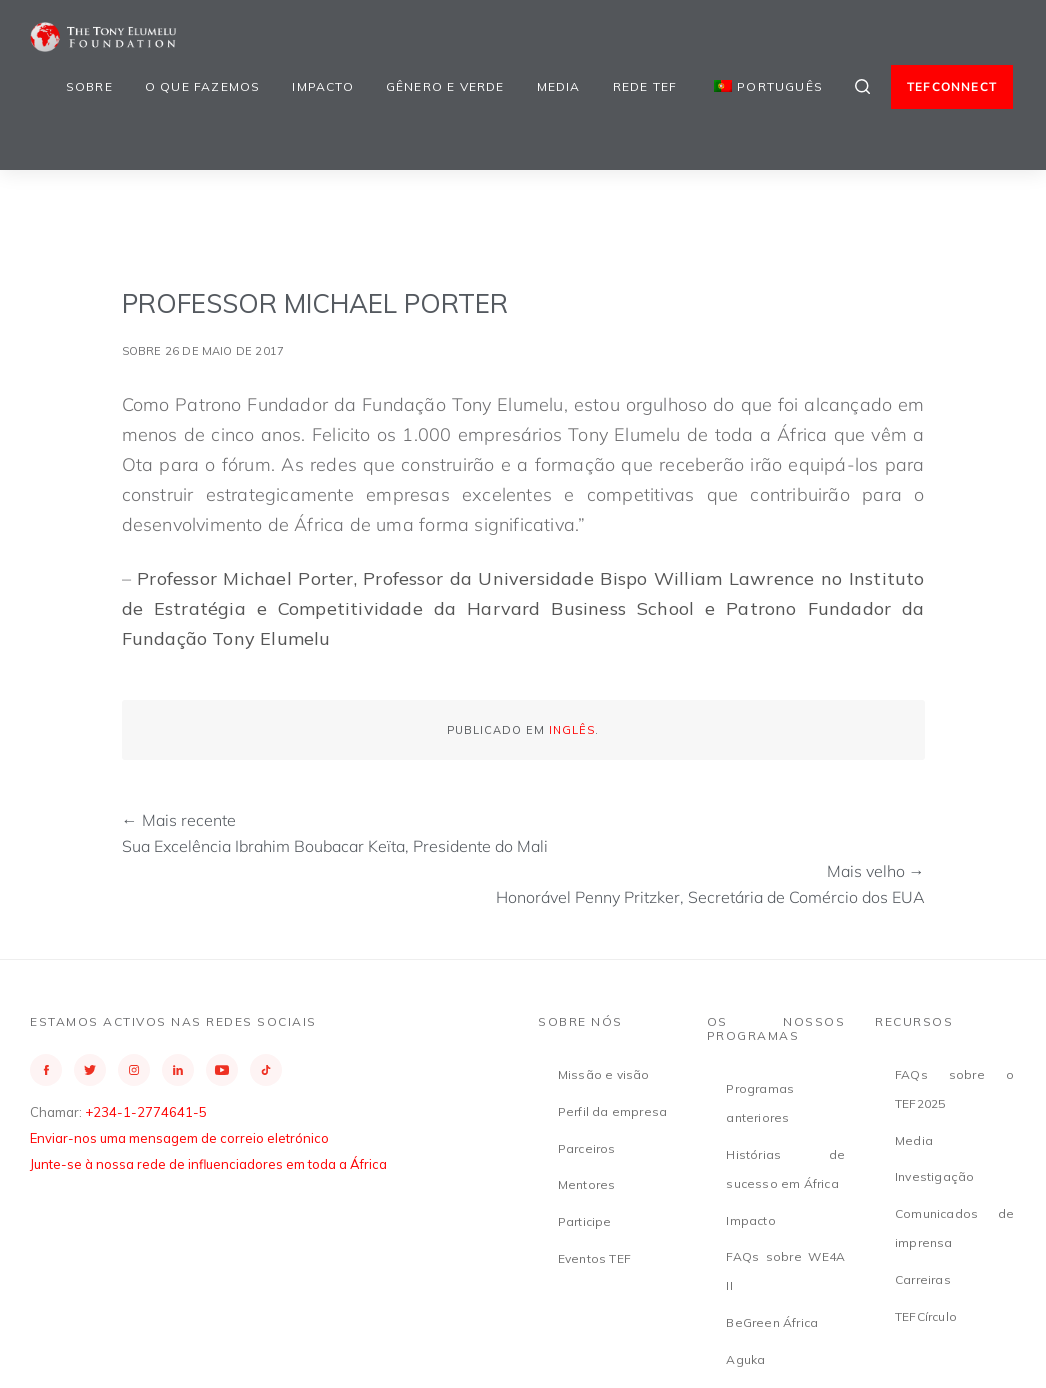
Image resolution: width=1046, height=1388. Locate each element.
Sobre (89, 86)
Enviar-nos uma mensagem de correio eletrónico (179, 1138)
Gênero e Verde (445, 86)
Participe (585, 1221)
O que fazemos (203, 86)
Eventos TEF (594, 1258)
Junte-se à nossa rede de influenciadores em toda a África (208, 1164)
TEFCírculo (926, 1316)
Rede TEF (645, 86)
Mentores (587, 1184)
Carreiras (923, 1279)
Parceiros (587, 1148)
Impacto (322, 86)
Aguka (745, 1359)
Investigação (934, 1176)
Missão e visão (604, 1074)
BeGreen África (772, 1322)
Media (559, 86)
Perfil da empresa (612, 1111)
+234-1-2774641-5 (146, 1112)
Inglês (572, 730)
